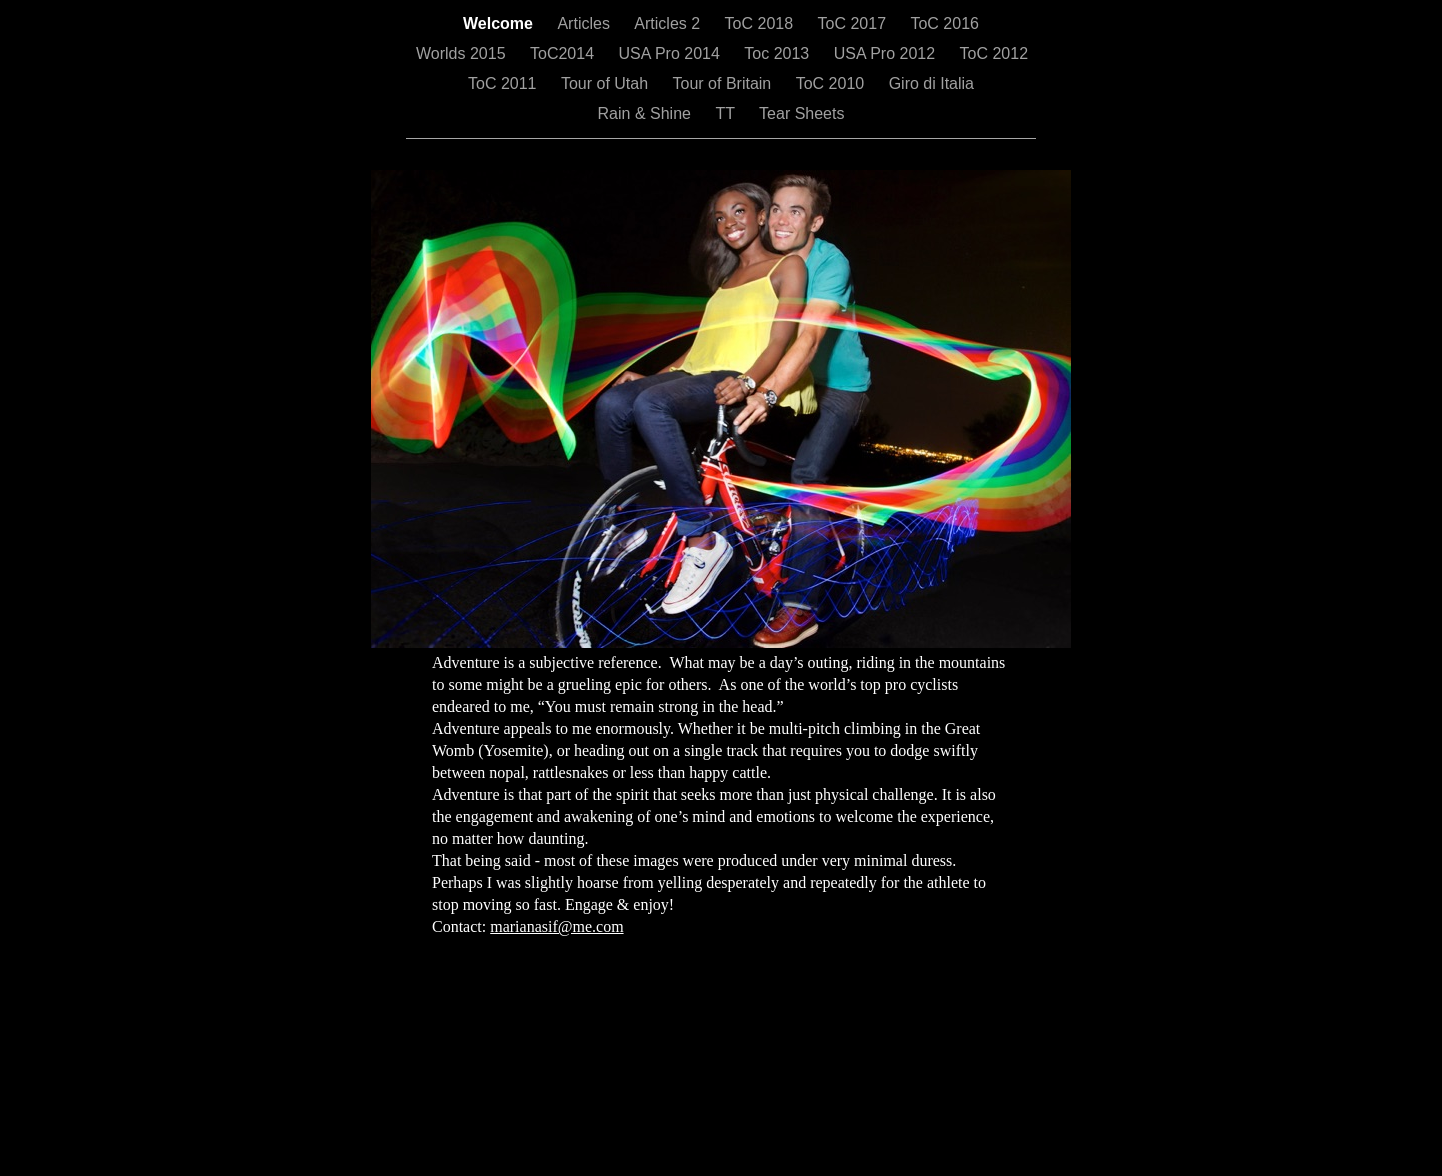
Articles (585, 23)
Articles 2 (669, 23)
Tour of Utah (607, 83)
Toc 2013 (778, 53)
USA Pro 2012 (887, 53)
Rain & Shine (647, 113)
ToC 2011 (504, 83)
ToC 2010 (832, 83)
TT (727, 113)
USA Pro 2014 (671, 53)
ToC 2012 (994, 53)
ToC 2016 (944, 23)
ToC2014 (564, 53)
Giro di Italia (931, 83)
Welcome (500, 23)
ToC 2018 (761, 23)
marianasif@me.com (556, 926)
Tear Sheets (801, 113)
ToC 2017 (854, 23)
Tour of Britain (724, 83)
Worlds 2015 (463, 53)
